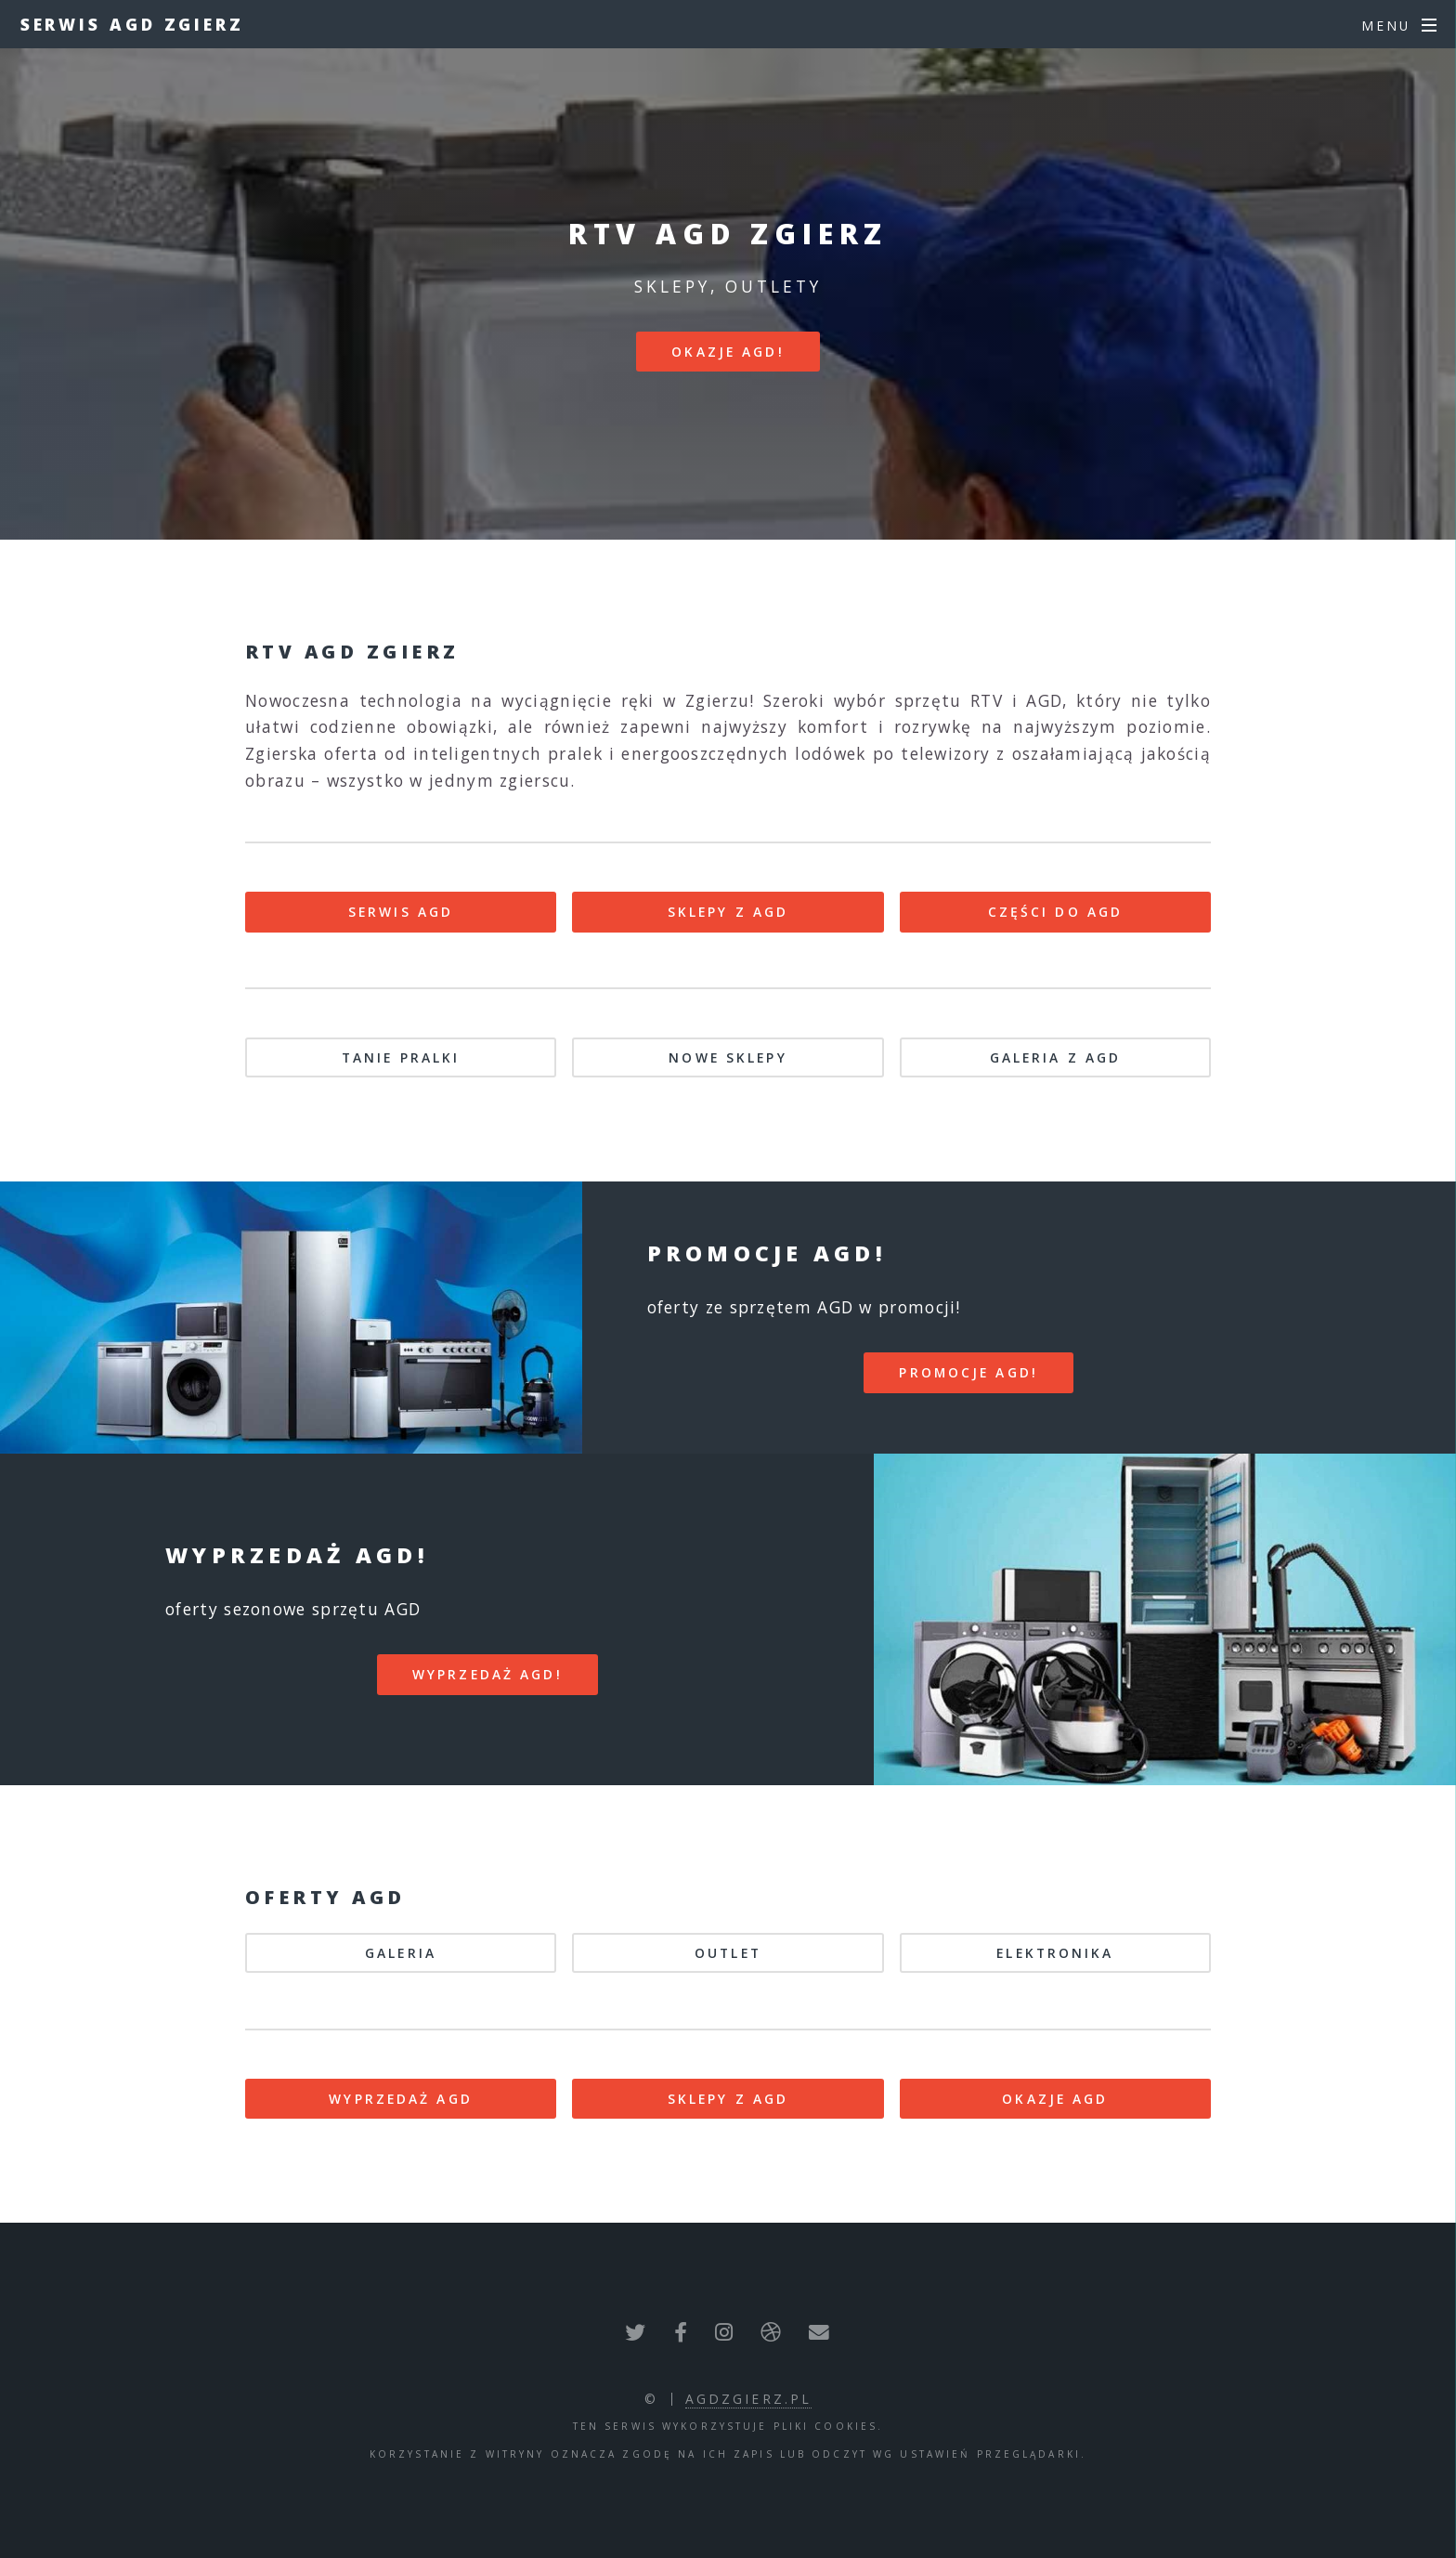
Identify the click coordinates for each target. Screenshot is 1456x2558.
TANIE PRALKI (401, 1057)
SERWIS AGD (400, 911)
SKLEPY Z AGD (728, 911)
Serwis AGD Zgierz (132, 24)
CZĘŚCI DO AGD (1056, 911)
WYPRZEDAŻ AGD (401, 2099)
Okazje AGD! (727, 351)
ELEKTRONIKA (1054, 1953)
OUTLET (728, 1953)
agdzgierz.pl (748, 2399)
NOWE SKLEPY (727, 1057)
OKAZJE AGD (1055, 2099)
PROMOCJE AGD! (968, 1372)
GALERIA (400, 1953)
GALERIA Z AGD (1056, 1057)
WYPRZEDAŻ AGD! (487, 1674)
